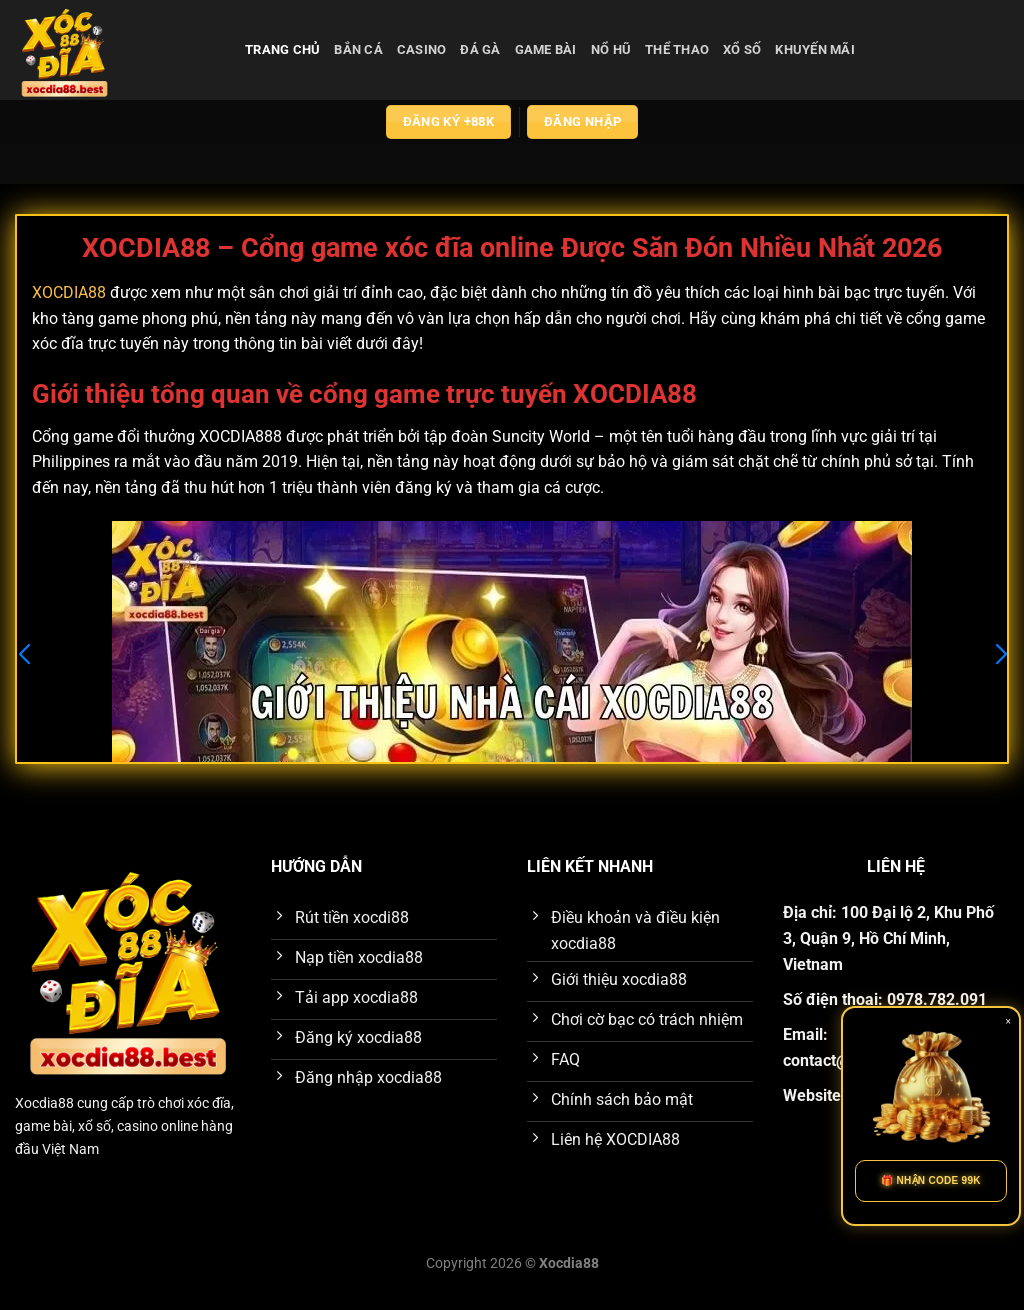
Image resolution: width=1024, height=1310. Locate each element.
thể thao (677, 49)
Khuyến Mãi (815, 49)
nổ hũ (611, 49)
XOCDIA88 (69, 292)
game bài (546, 49)
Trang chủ (282, 49)
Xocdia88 (44, 1103)
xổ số (742, 49)
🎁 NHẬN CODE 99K (931, 1180)
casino (422, 49)
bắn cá (358, 49)
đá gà (480, 49)
